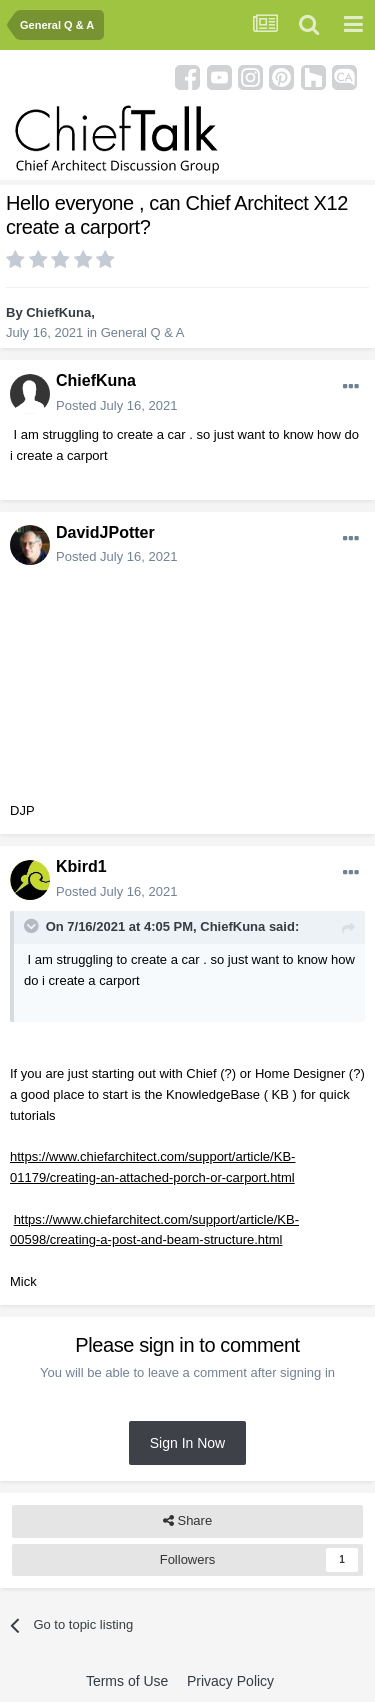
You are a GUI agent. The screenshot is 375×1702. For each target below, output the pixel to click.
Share (187, 1521)
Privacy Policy (230, 1681)
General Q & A (143, 332)
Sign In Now (187, 1443)
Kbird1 (81, 866)
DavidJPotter (105, 532)
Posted (116, 405)
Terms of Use (127, 1681)
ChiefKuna (58, 312)
